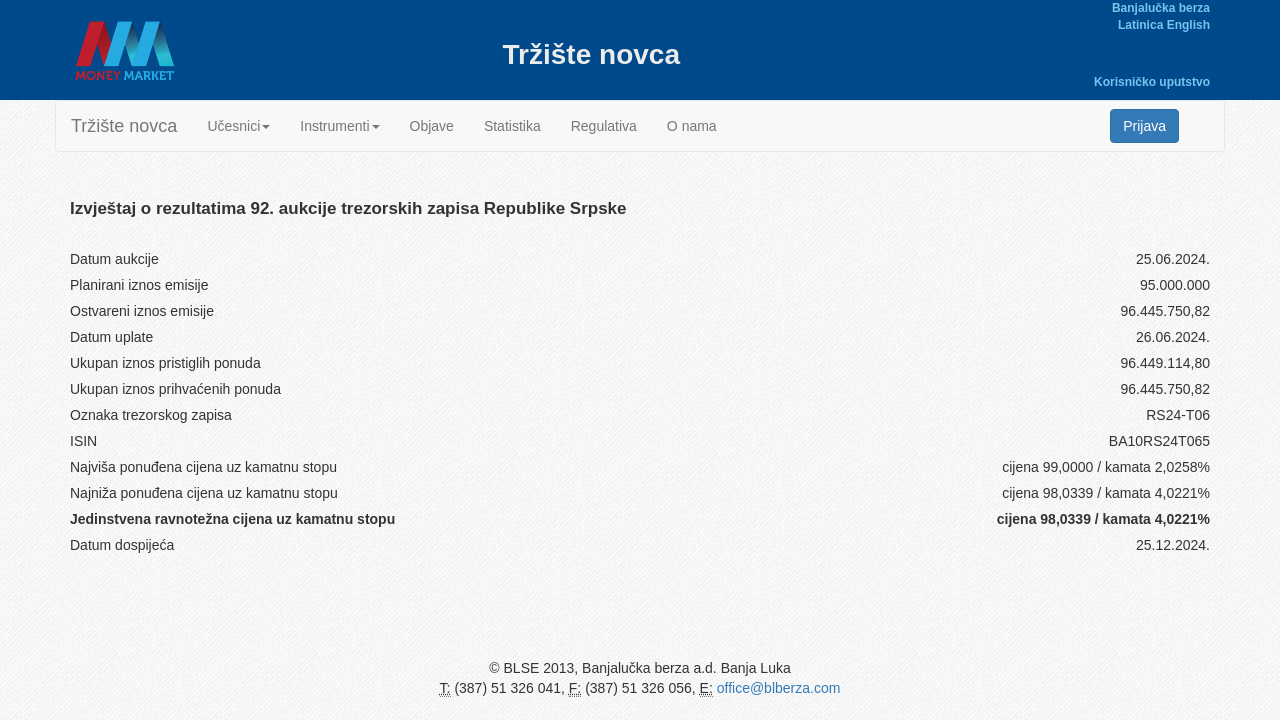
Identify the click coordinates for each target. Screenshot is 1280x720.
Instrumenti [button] (339, 126)
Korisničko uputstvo (1152, 82)
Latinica (1140, 25)
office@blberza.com (779, 688)
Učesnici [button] (238, 126)
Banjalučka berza (1161, 8)
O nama (692, 126)
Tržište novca (124, 126)
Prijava (1144, 126)
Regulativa (604, 126)
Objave (432, 126)
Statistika (512, 126)
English (1188, 25)
